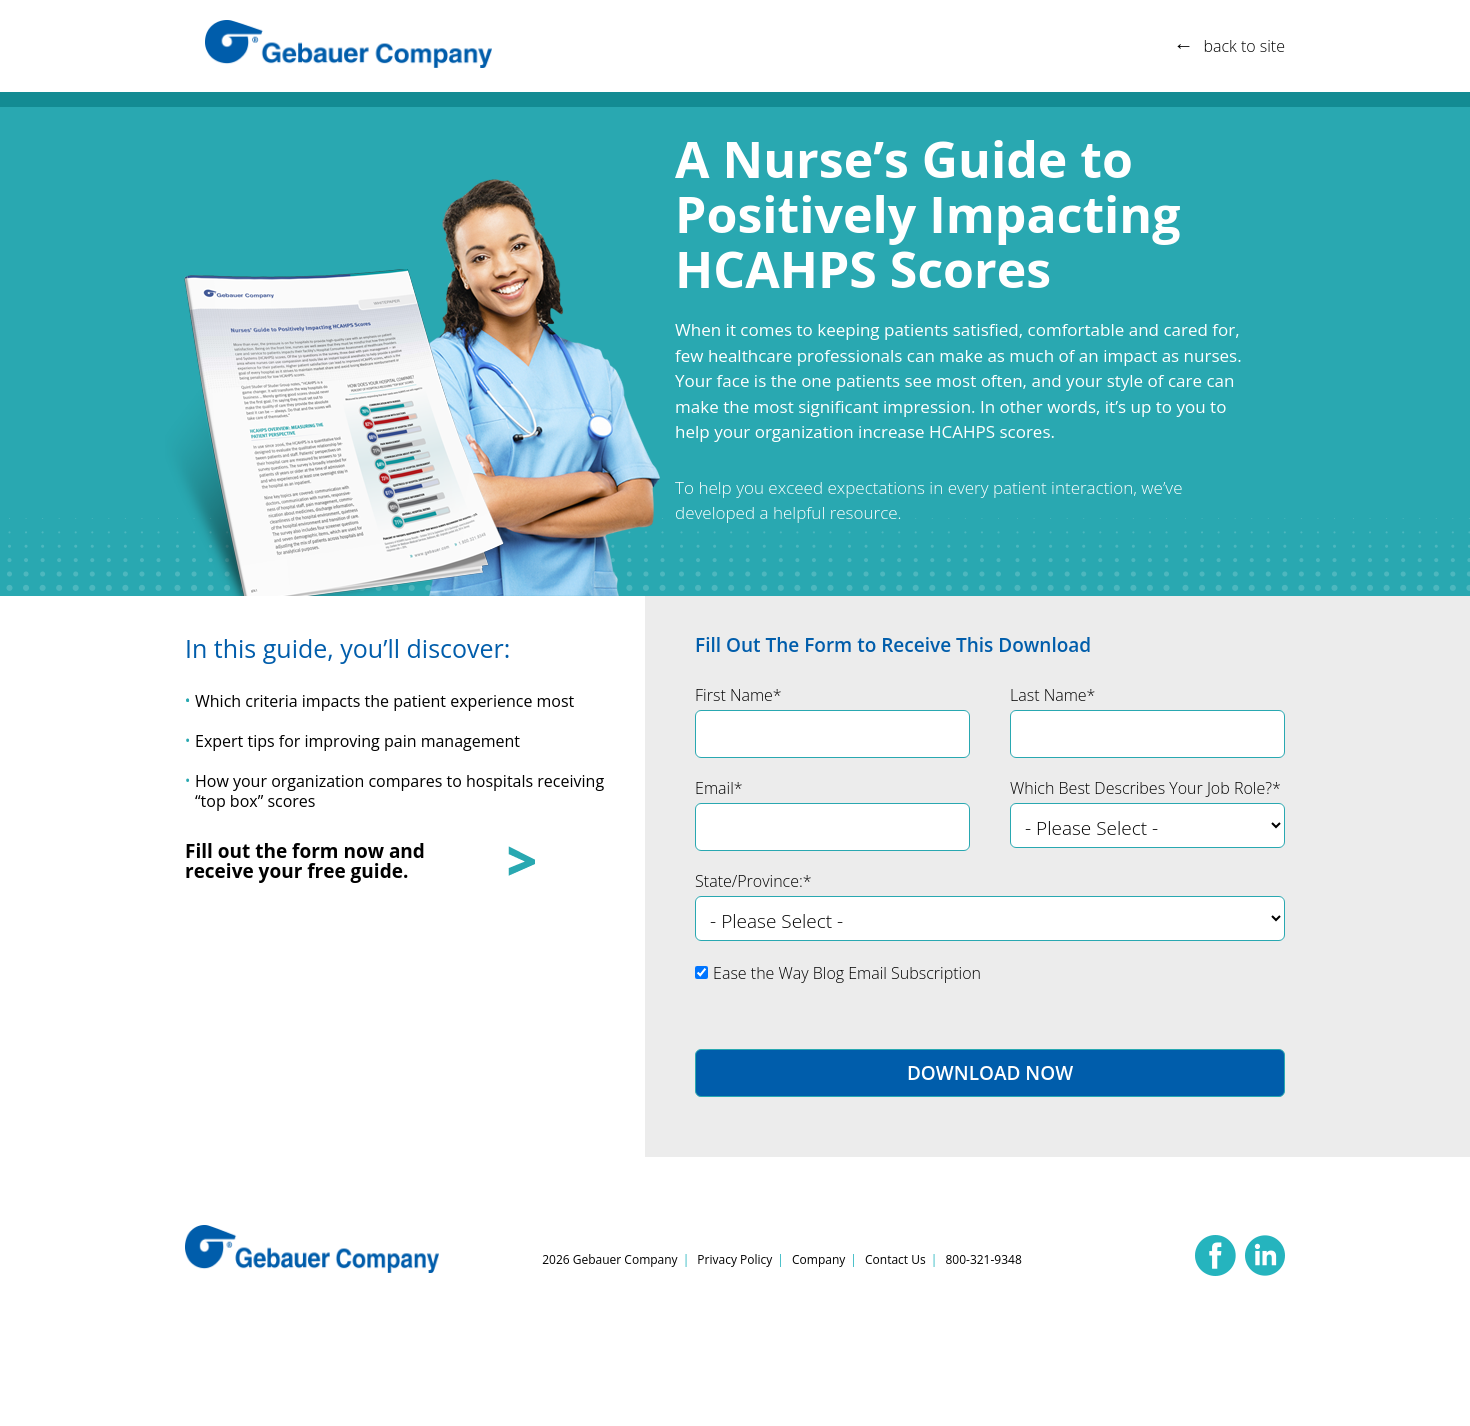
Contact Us (895, 1259)
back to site (1244, 46)
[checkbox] (990, 980)
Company (818, 1259)
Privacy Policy (734, 1259)
